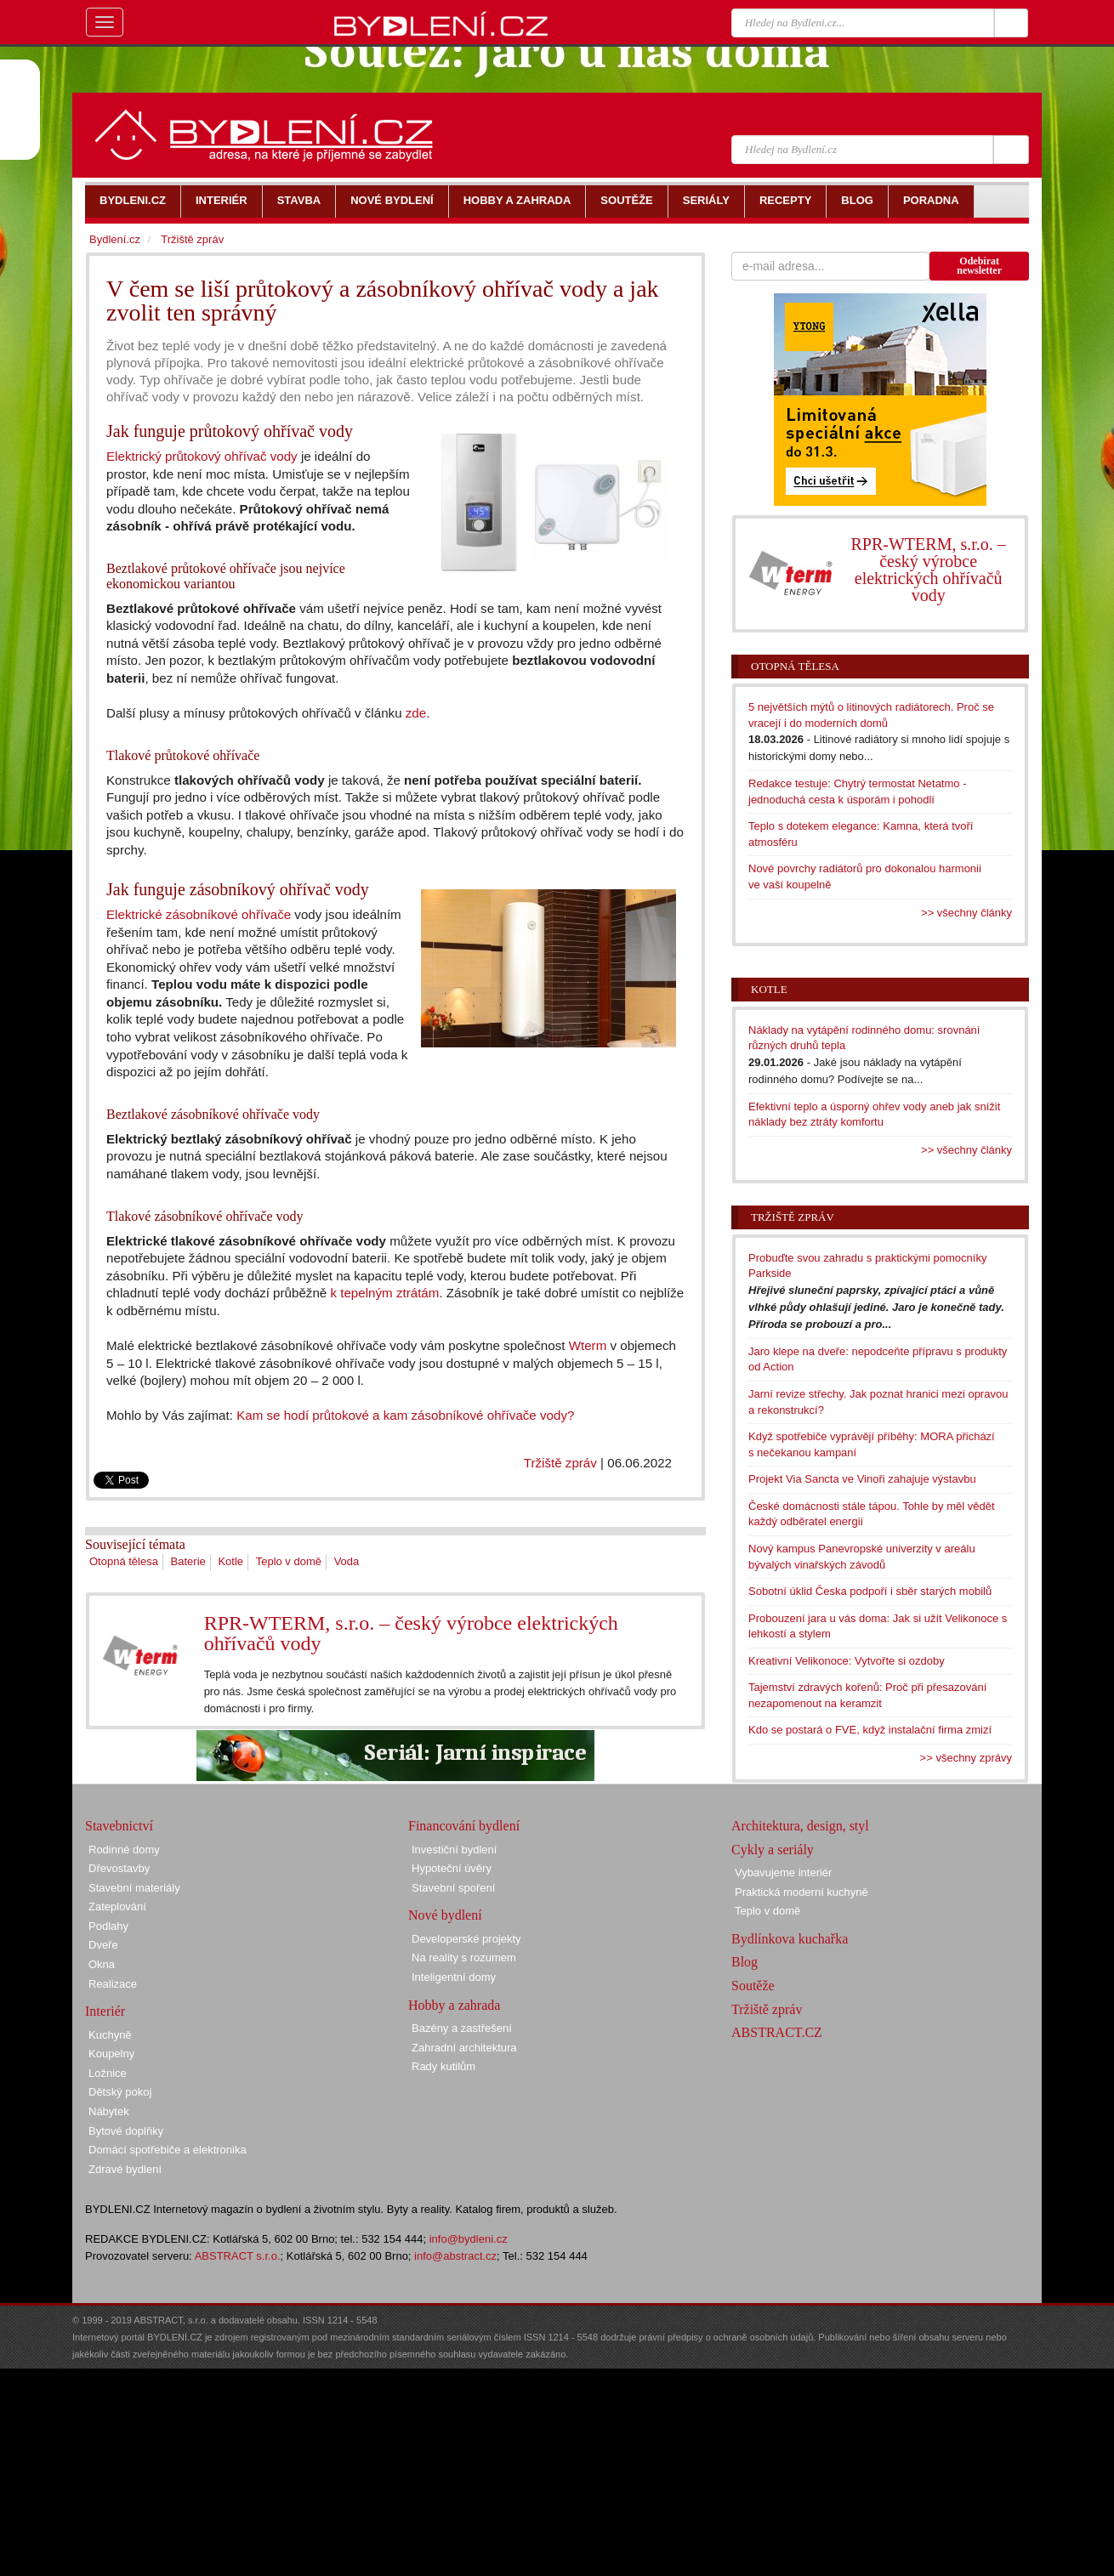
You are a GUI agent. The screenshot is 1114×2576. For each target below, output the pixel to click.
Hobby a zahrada (454, 2005)
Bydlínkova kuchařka (789, 1939)
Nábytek (108, 2111)
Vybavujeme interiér (783, 1872)
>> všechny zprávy (966, 1757)
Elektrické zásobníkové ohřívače (198, 914)
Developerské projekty (466, 1938)
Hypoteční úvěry (452, 1868)
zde (416, 713)
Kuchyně (110, 2034)
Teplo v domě (288, 1561)
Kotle (230, 1561)
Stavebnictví (119, 1826)
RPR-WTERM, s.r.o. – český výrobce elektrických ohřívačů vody (411, 1633)
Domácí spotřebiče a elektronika (167, 2149)
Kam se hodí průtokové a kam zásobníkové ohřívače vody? (405, 1415)
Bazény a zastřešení (462, 2028)
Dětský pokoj (119, 2091)
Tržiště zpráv (560, 1462)
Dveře (103, 1944)
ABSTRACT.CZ (776, 2032)
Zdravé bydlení (125, 2169)
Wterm (588, 1345)
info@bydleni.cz (468, 2239)
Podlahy (108, 1926)
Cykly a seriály (772, 1849)
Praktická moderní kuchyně (801, 1892)
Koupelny (111, 2053)
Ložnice (107, 2073)
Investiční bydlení (454, 1849)
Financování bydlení (464, 1826)
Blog (744, 1962)
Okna (101, 1964)
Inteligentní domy (454, 1977)
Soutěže (753, 1985)
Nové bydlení (445, 1915)
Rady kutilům (443, 2066)
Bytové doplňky (125, 2131)
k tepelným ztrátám (384, 1292)
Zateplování (117, 1906)
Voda (347, 1561)
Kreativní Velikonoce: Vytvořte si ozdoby (846, 1660)
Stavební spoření (453, 1887)
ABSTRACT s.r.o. (238, 2256)
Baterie (188, 1561)
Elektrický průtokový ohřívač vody (202, 456)
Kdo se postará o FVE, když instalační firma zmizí (870, 1729)
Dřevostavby (119, 1868)
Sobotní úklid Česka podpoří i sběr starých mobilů (870, 1591)
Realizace (112, 1983)
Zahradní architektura (464, 2047)
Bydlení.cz (114, 239)
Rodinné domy (124, 1849)
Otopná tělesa (123, 1561)
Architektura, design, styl (800, 1826)
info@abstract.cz (455, 2256)
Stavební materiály (134, 1887)
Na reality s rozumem (464, 1957)
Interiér (105, 2011)
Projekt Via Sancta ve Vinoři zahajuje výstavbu (862, 1478)
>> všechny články (966, 912)
